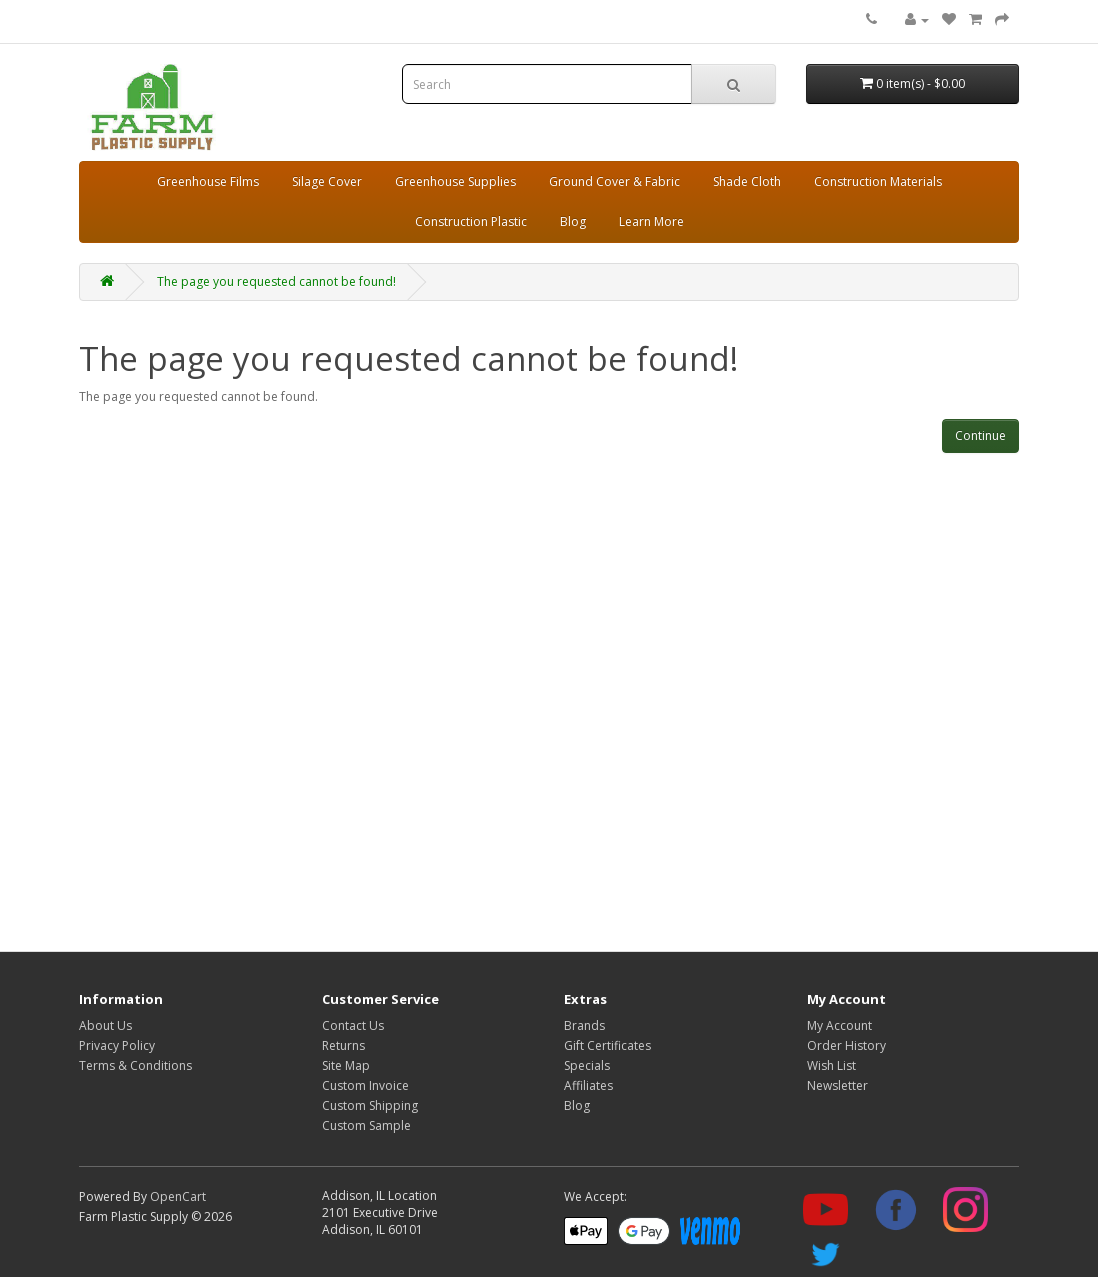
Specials (587, 1065)
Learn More (651, 221)
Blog (573, 221)
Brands (584, 1025)
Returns (343, 1045)
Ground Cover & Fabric (614, 181)
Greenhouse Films (208, 181)
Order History (846, 1045)
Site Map (346, 1065)
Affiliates (588, 1085)
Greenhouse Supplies (455, 181)
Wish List (831, 1065)
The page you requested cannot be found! (276, 281)
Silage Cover (327, 181)
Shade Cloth (747, 181)
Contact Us (353, 1025)
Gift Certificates (607, 1045)
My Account (839, 1025)
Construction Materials (878, 181)
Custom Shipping (370, 1105)
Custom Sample (366, 1125)
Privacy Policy (117, 1045)
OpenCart (178, 1196)
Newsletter (837, 1085)
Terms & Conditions (135, 1065)
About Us (105, 1025)
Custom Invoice (365, 1085)
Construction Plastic (471, 221)
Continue (980, 435)
